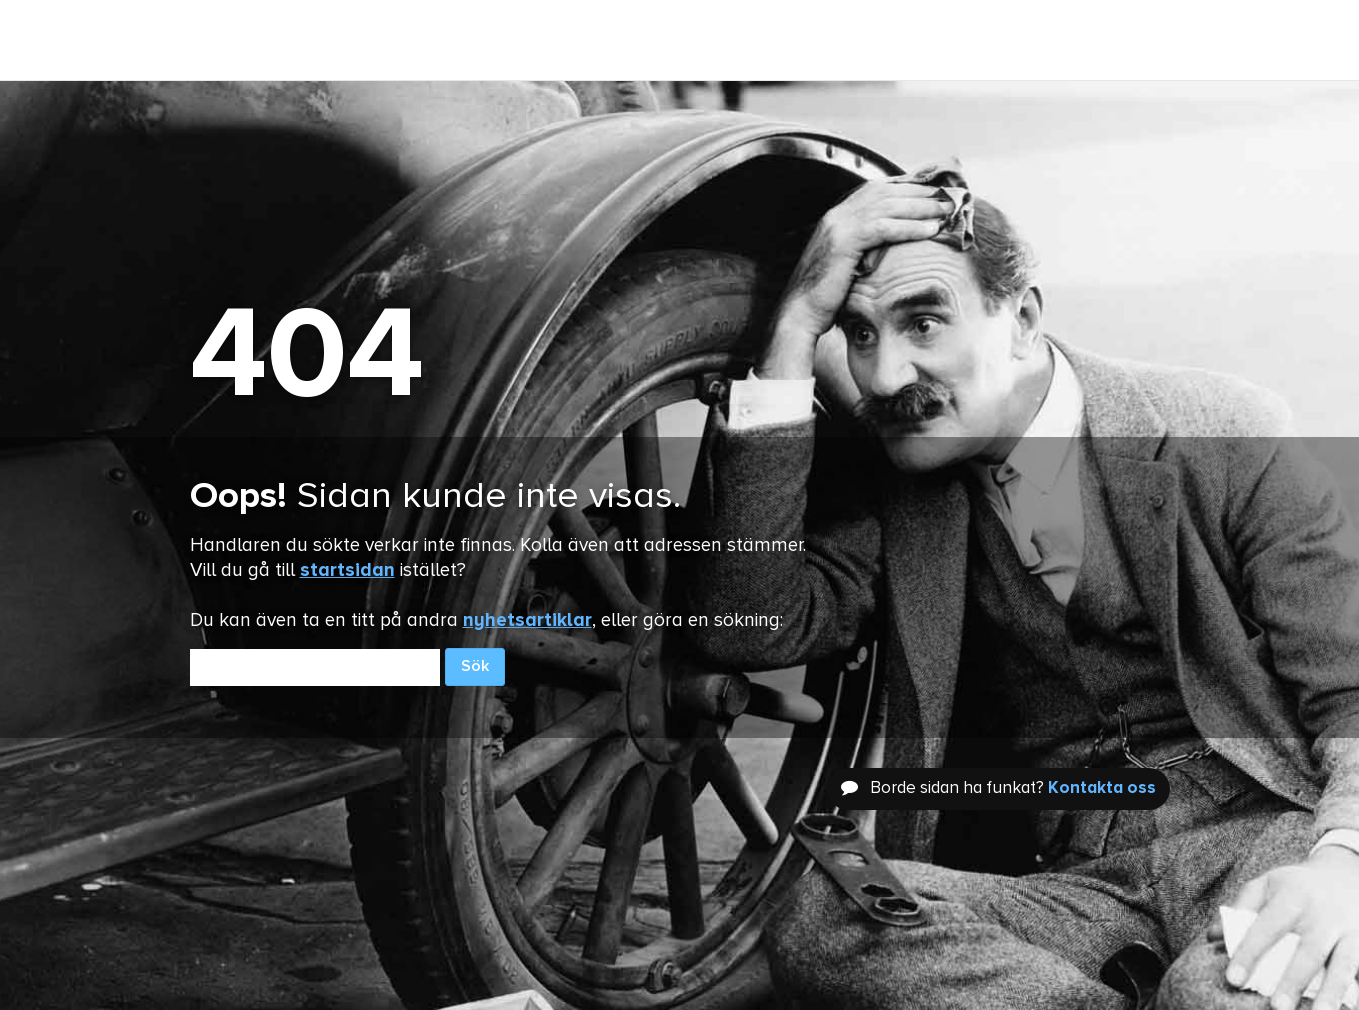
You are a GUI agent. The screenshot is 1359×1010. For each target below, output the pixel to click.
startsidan (347, 570)
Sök (475, 667)
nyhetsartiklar (527, 620)
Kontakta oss (1102, 788)
